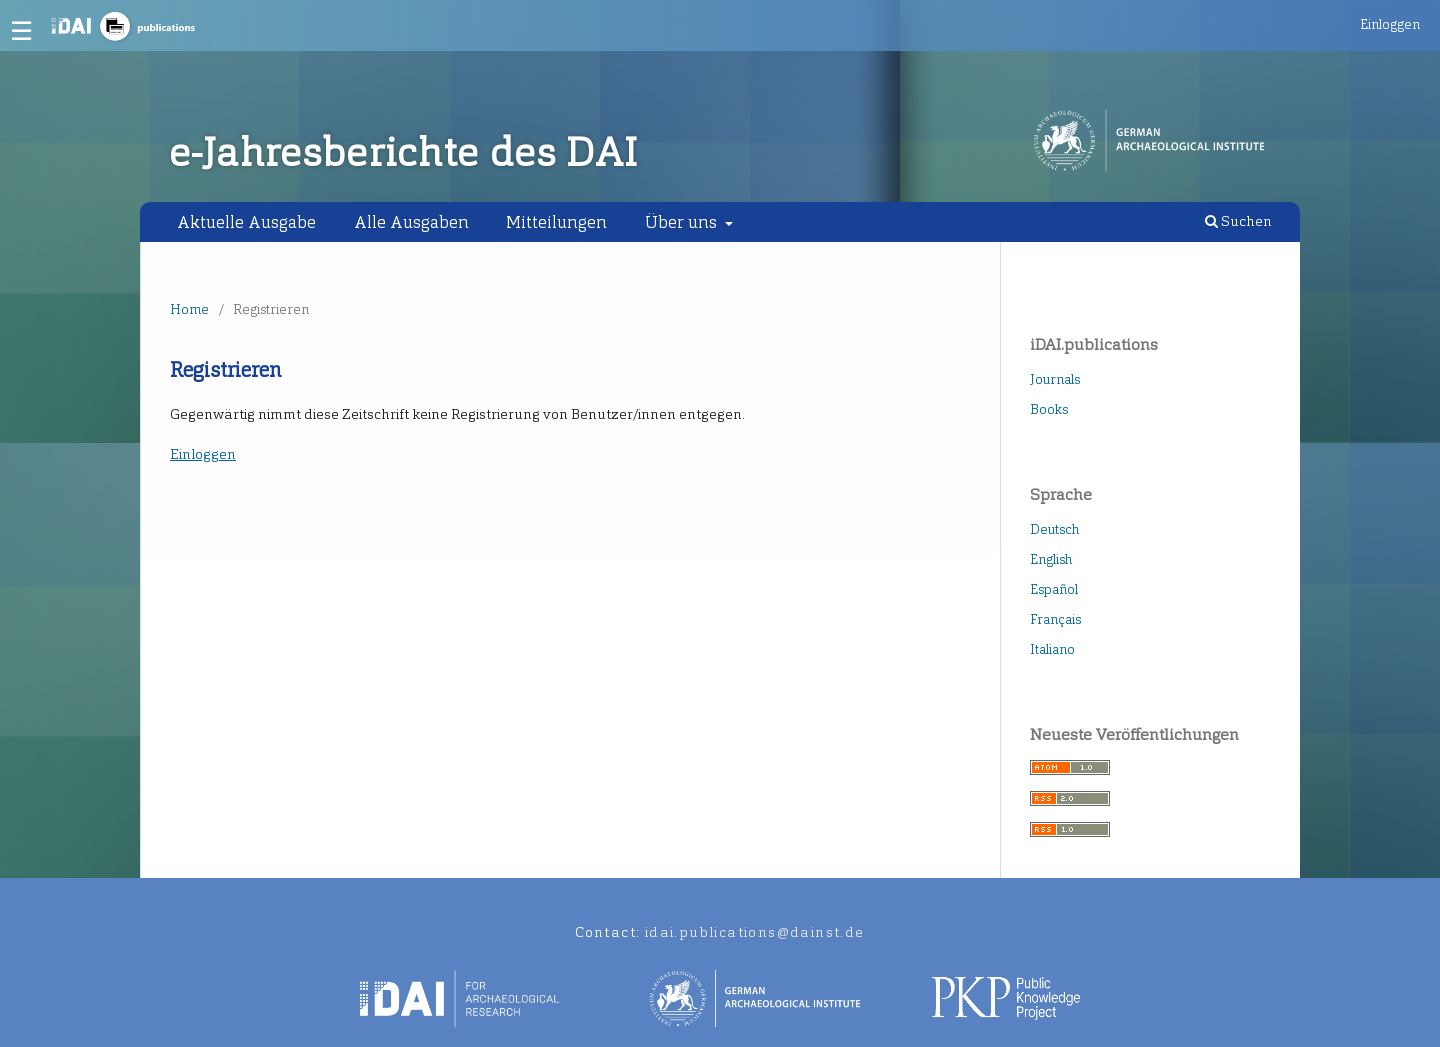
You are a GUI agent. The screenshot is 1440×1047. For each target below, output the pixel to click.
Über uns (683, 222)
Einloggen (1390, 24)
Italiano (1052, 649)
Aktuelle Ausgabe (246, 222)
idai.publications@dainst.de (755, 932)
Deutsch (1054, 529)
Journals (1055, 379)
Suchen (1238, 221)
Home (189, 309)
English (1051, 559)
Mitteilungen (556, 222)
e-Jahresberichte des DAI (403, 153)
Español (1054, 589)
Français (1055, 619)
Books (1049, 409)
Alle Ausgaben (411, 222)
